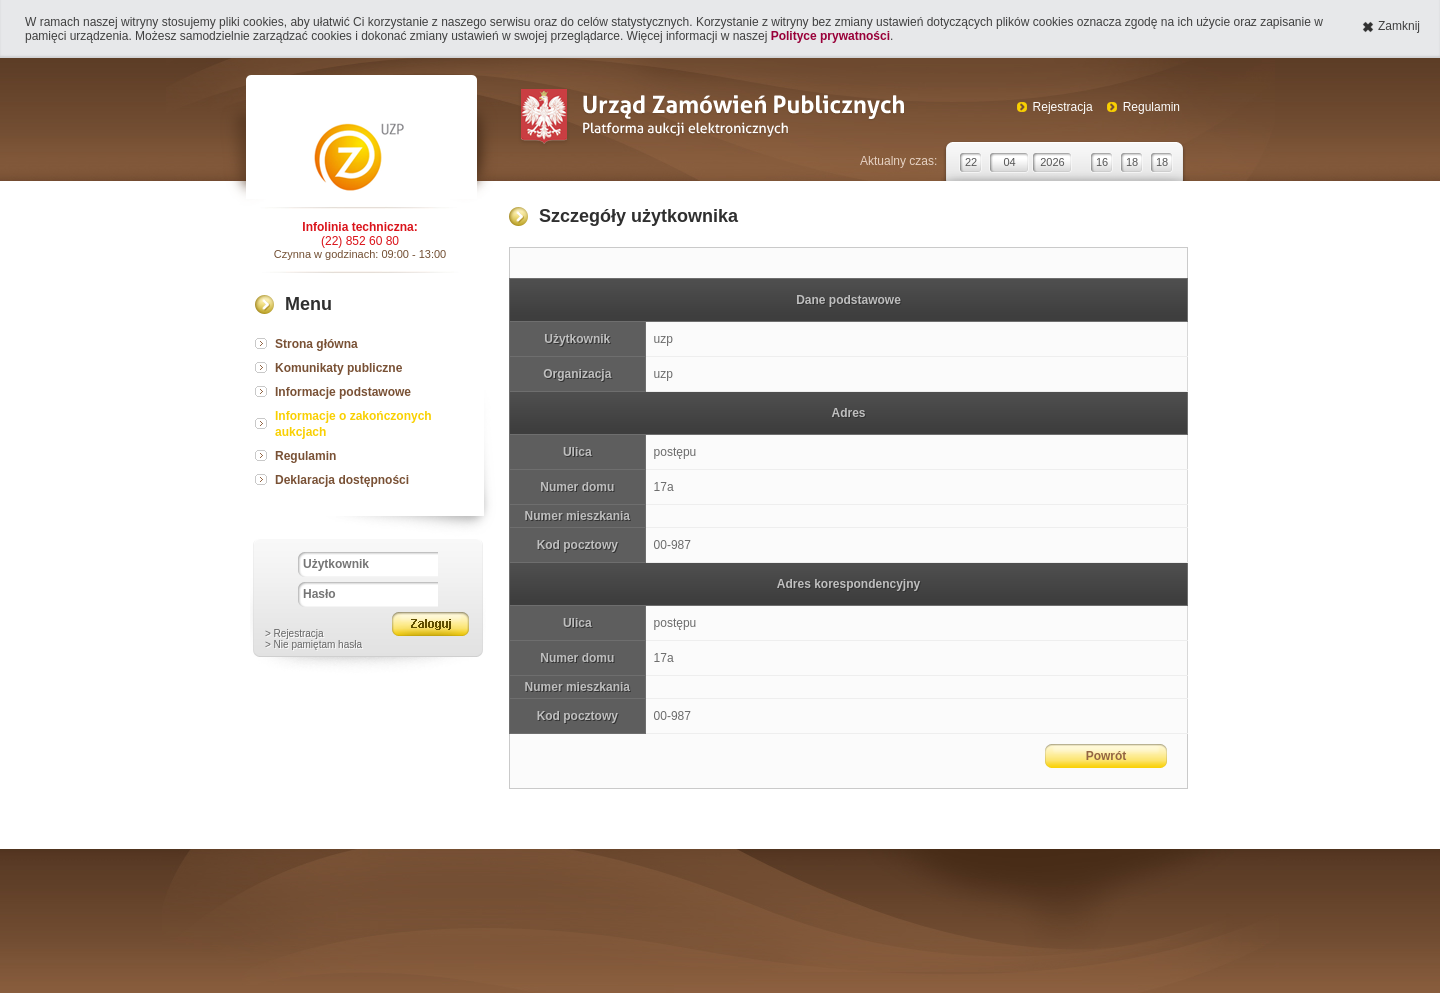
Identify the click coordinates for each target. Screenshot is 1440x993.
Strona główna (316, 344)
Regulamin (1151, 107)
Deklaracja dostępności (342, 480)
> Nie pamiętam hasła (313, 644)
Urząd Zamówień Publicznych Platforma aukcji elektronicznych (711, 118)
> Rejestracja (294, 633)
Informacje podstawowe (343, 392)
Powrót (1106, 756)
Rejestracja (1063, 107)
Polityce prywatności (830, 36)
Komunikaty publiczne (338, 368)
